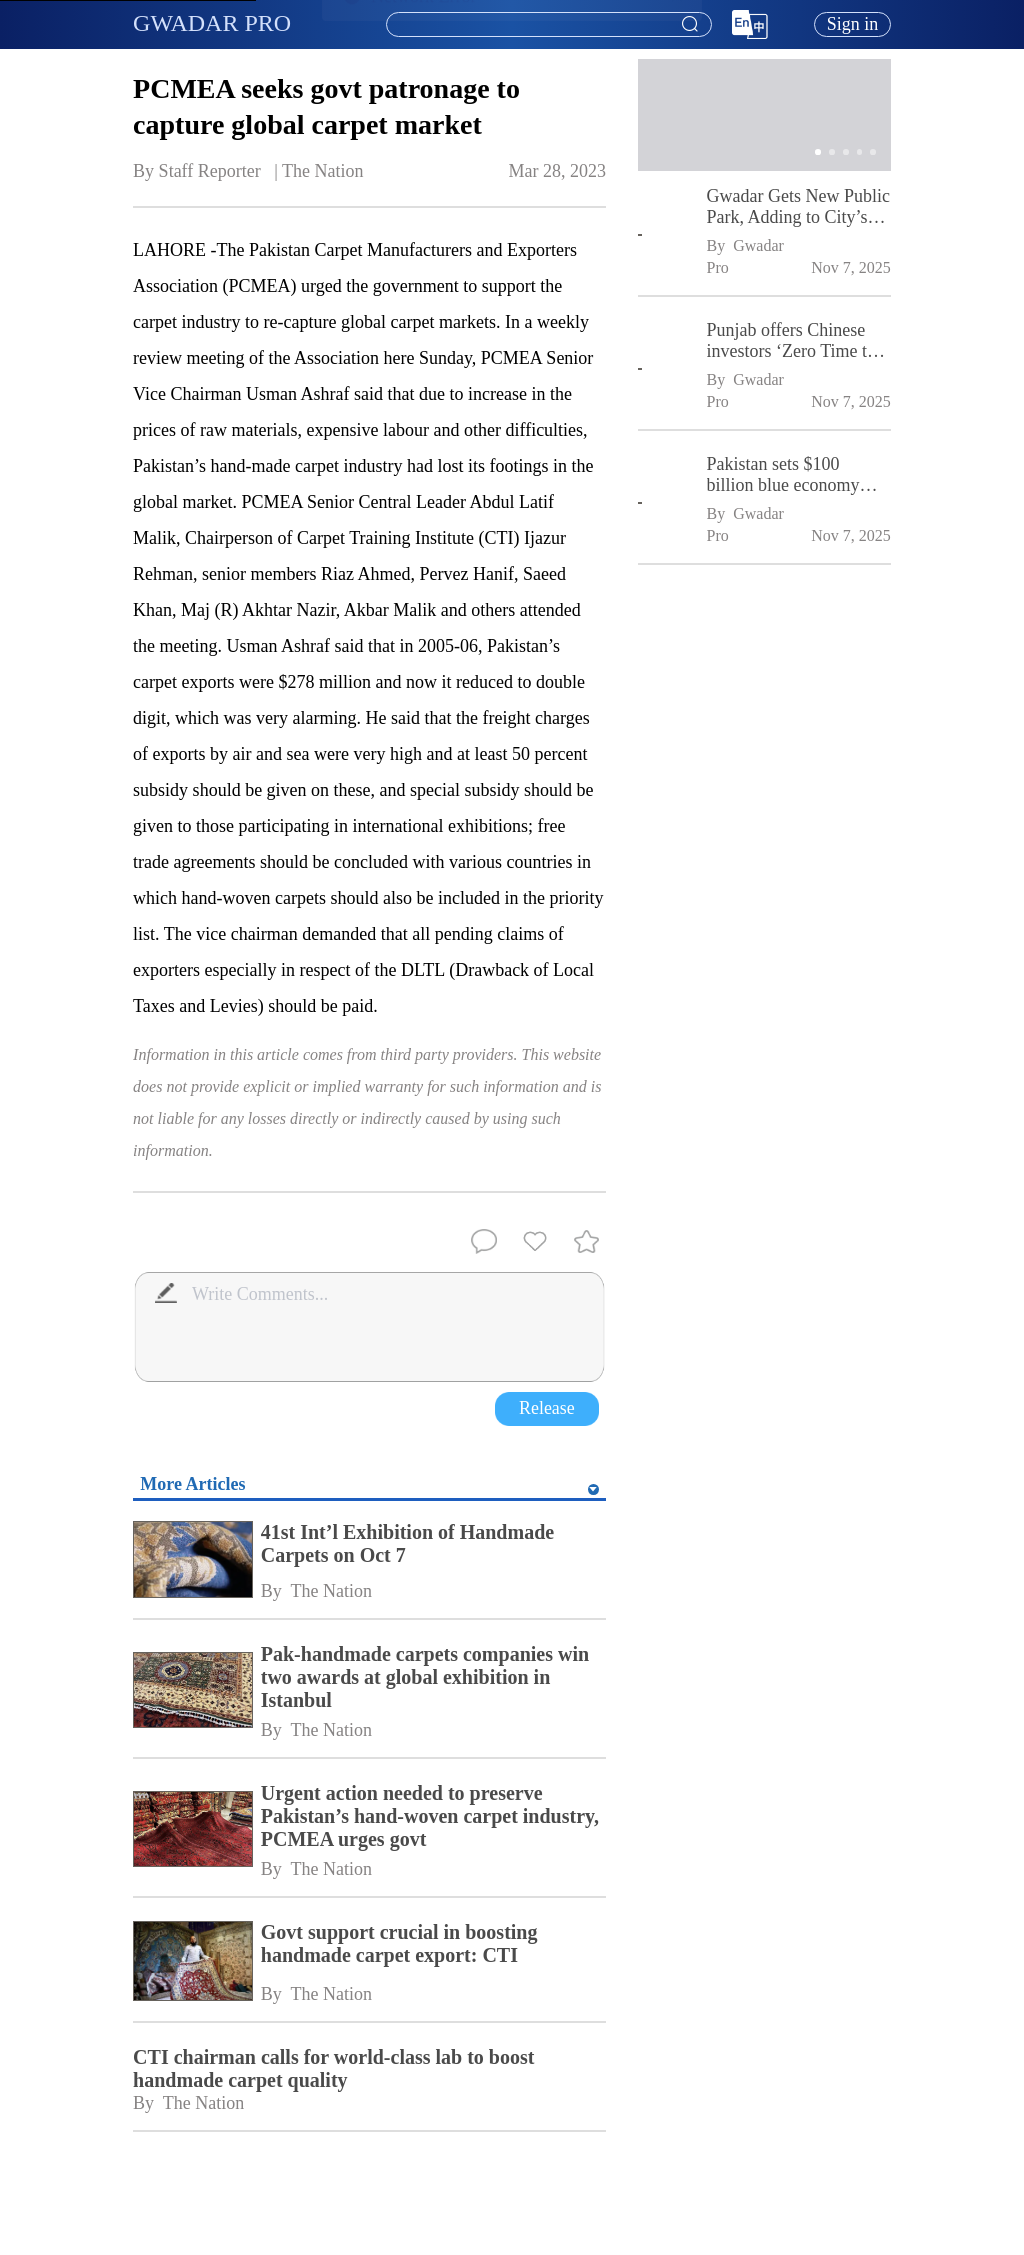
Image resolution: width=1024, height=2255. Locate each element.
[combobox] (548, 25)
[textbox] (549, 25)
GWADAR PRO (212, 23)
